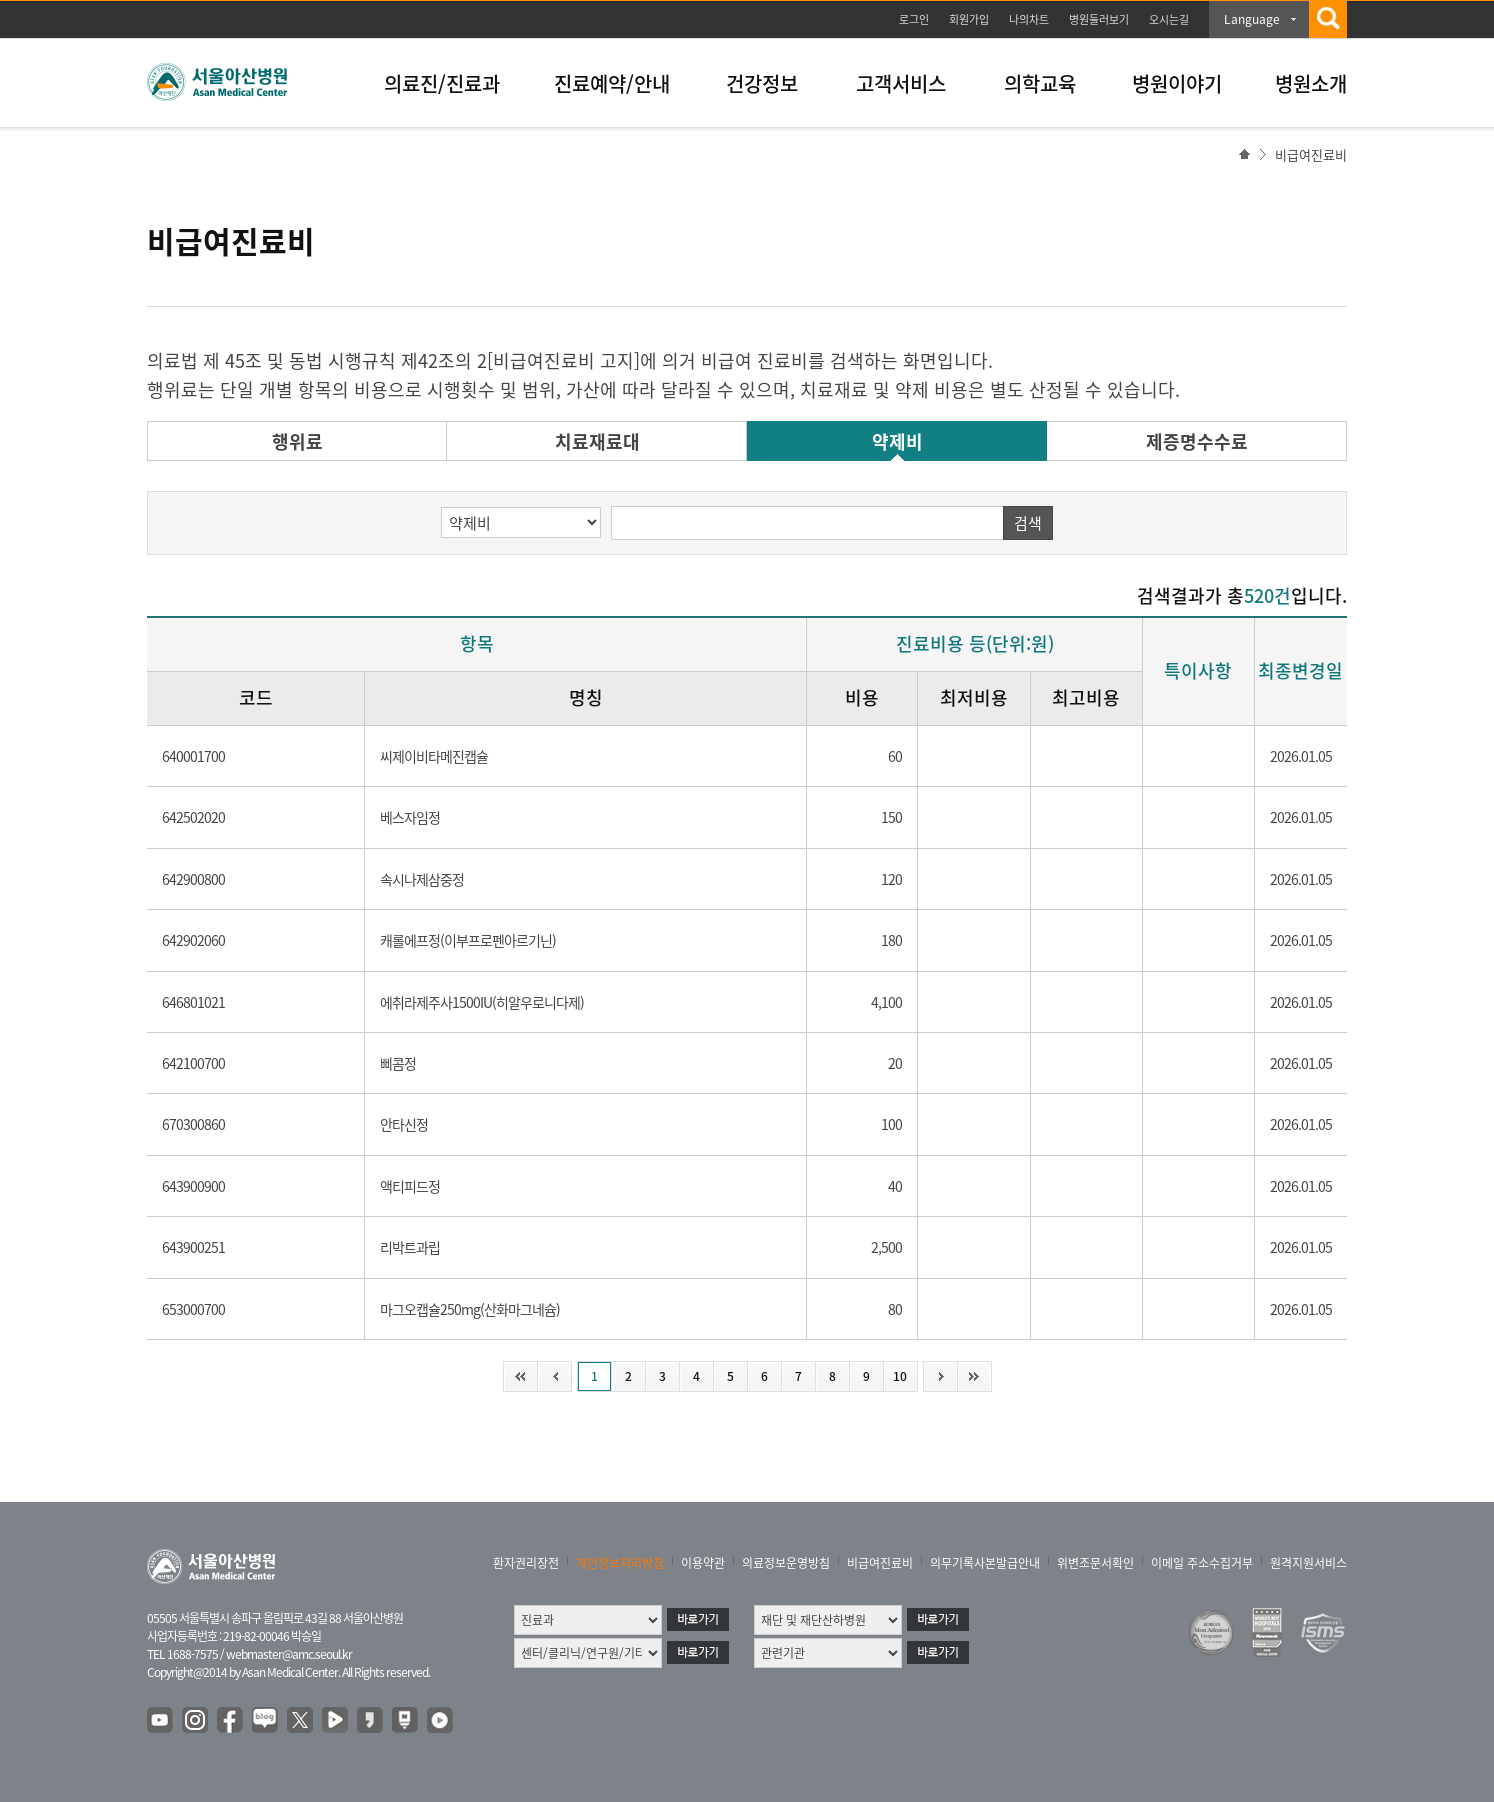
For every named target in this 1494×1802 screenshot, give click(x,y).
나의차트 (1029, 19)
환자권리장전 (526, 1563)
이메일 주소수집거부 (1202, 1563)
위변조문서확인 (1095, 1563)
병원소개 (1311, 83)
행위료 (297, 441)
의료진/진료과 (442, 83)
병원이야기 (1177, 83)
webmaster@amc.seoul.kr (289, 1654)
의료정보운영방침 (786, 1563)
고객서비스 (901, 83)
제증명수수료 (1197, 441)
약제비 (897, 441)
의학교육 (1040, 83)
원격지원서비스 (1308, 1563)
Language (1252, 19)
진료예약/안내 (612, 83)
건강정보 (762, 83)
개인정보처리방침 (620, 1563)
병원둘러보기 (1099, 19)
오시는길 (1169, 19)
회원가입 (969, 19)
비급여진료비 (880, 1563)
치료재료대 (597, 441)
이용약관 (703, 1563)
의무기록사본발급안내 (985, 1563)
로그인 (914, 19)
